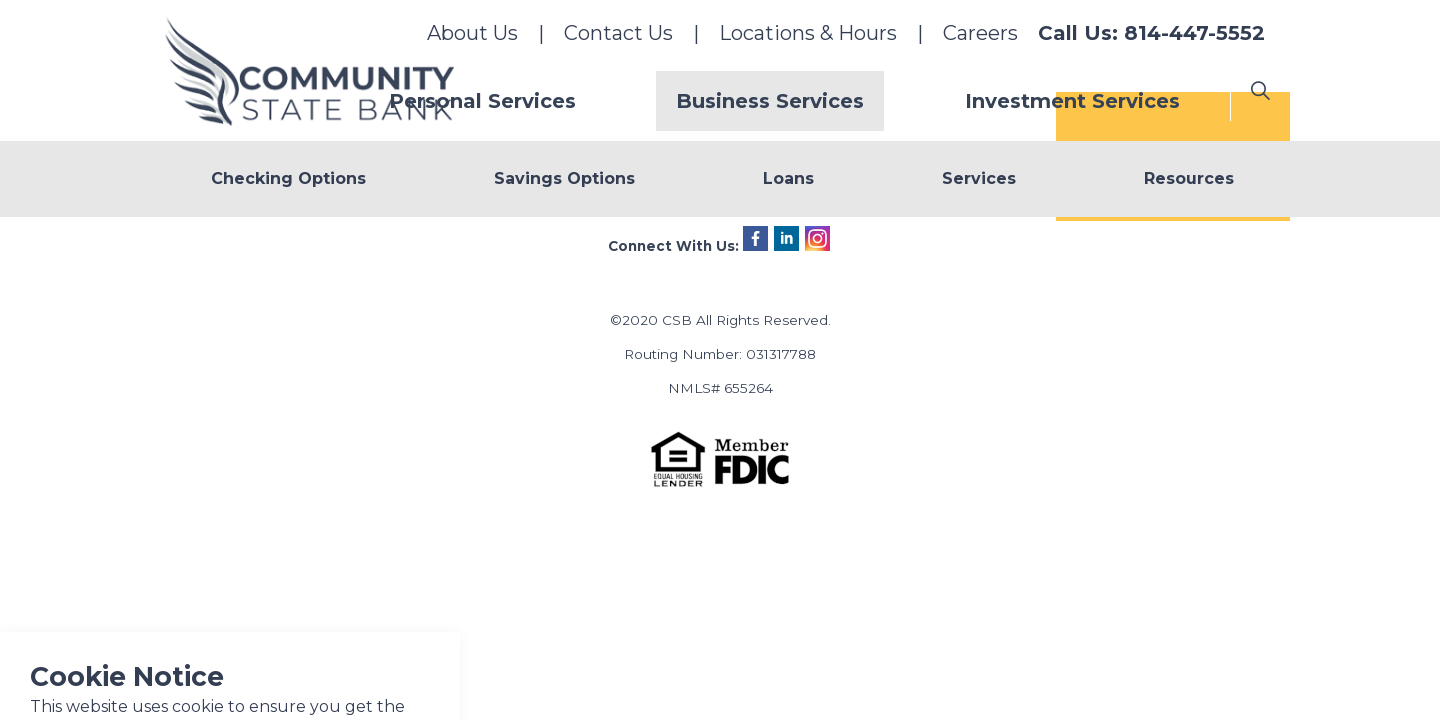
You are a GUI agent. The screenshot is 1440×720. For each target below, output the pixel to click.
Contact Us (618, 33)
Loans (788, 178)
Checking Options (288, 178)
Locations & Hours (808, 33)
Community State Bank (314, 76)
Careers (980, 33)
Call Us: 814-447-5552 (1151, 33)
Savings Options (564, 178)
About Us (472, 33)
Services (979, 178)
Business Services (840, 101)
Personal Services (599, 101)
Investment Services (1095, 101)
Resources (1189, 178)
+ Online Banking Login (1173, 249)
